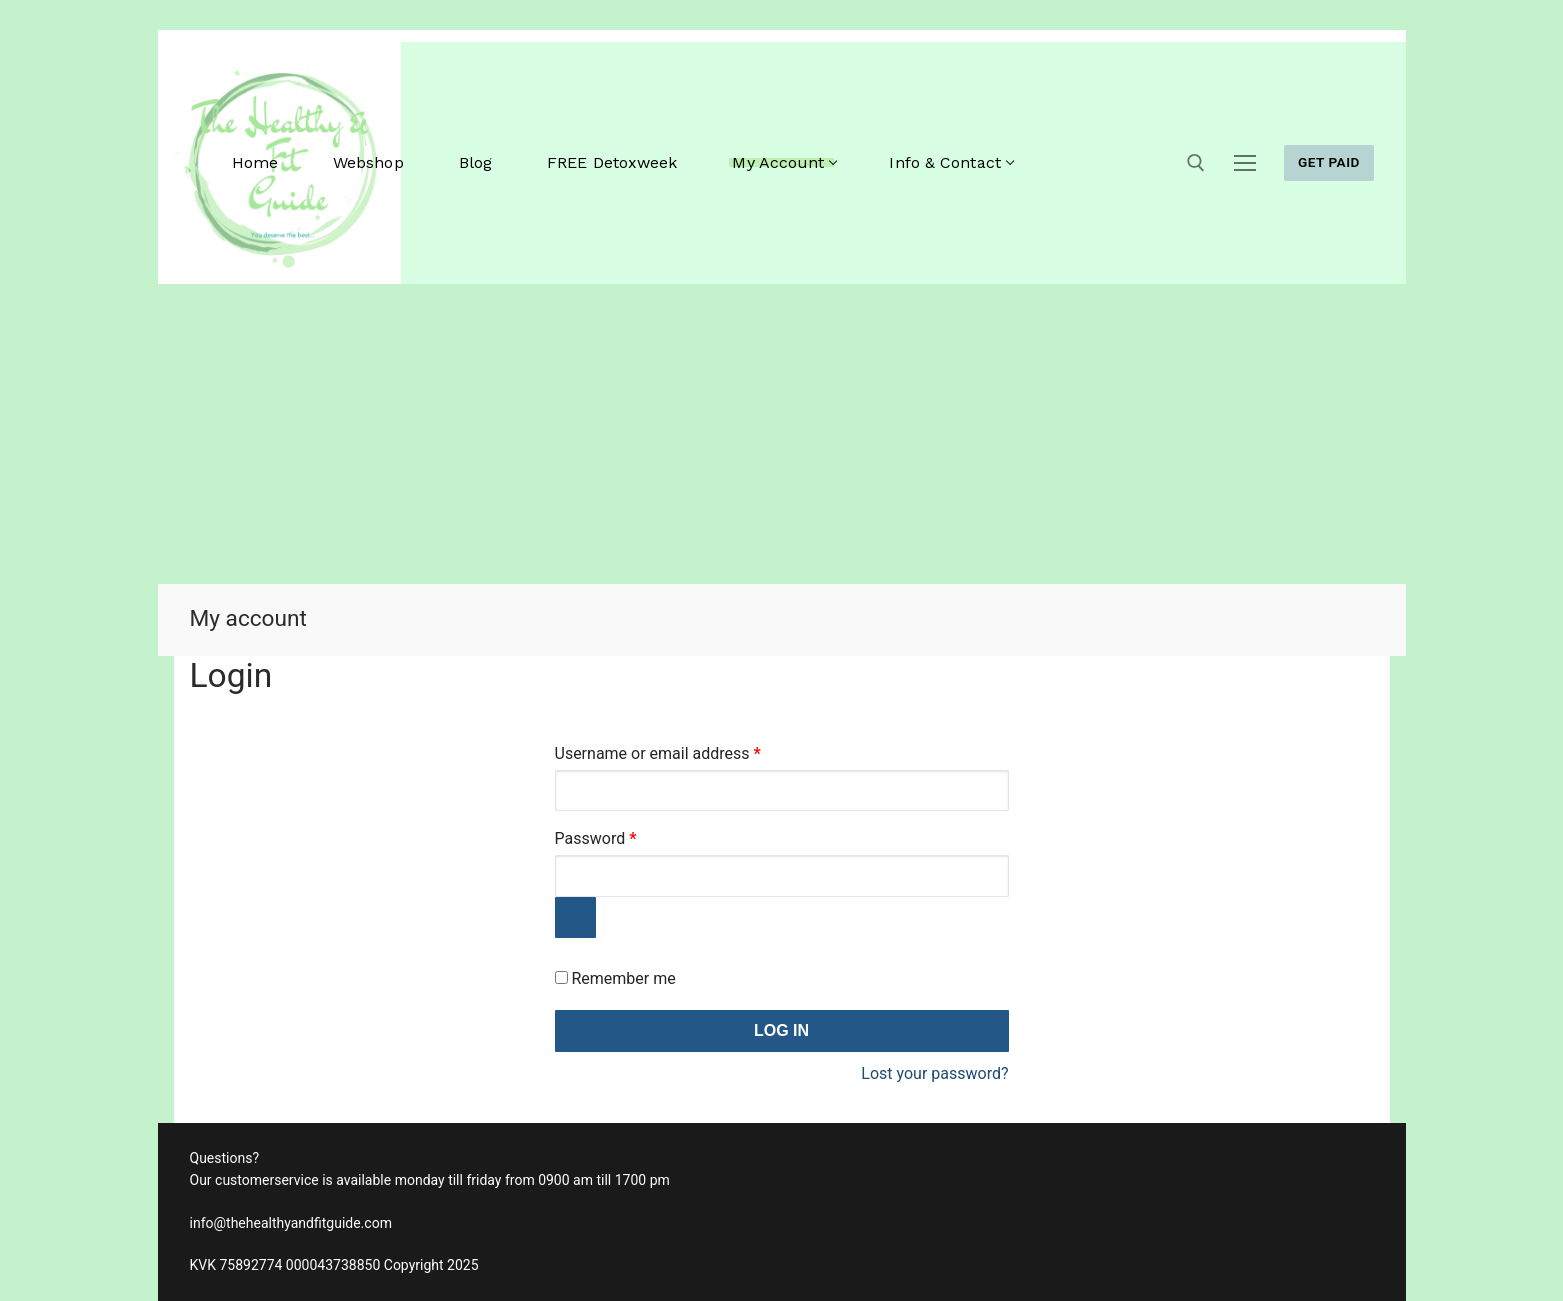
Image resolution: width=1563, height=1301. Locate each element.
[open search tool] (1196, 163)
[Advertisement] (782, 434)
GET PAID (1329, 162)
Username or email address (689, 750)
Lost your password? (934, 1073)
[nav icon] (1245, 163)
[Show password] (576, 918)
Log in (781, 1030)
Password (627, 835)
